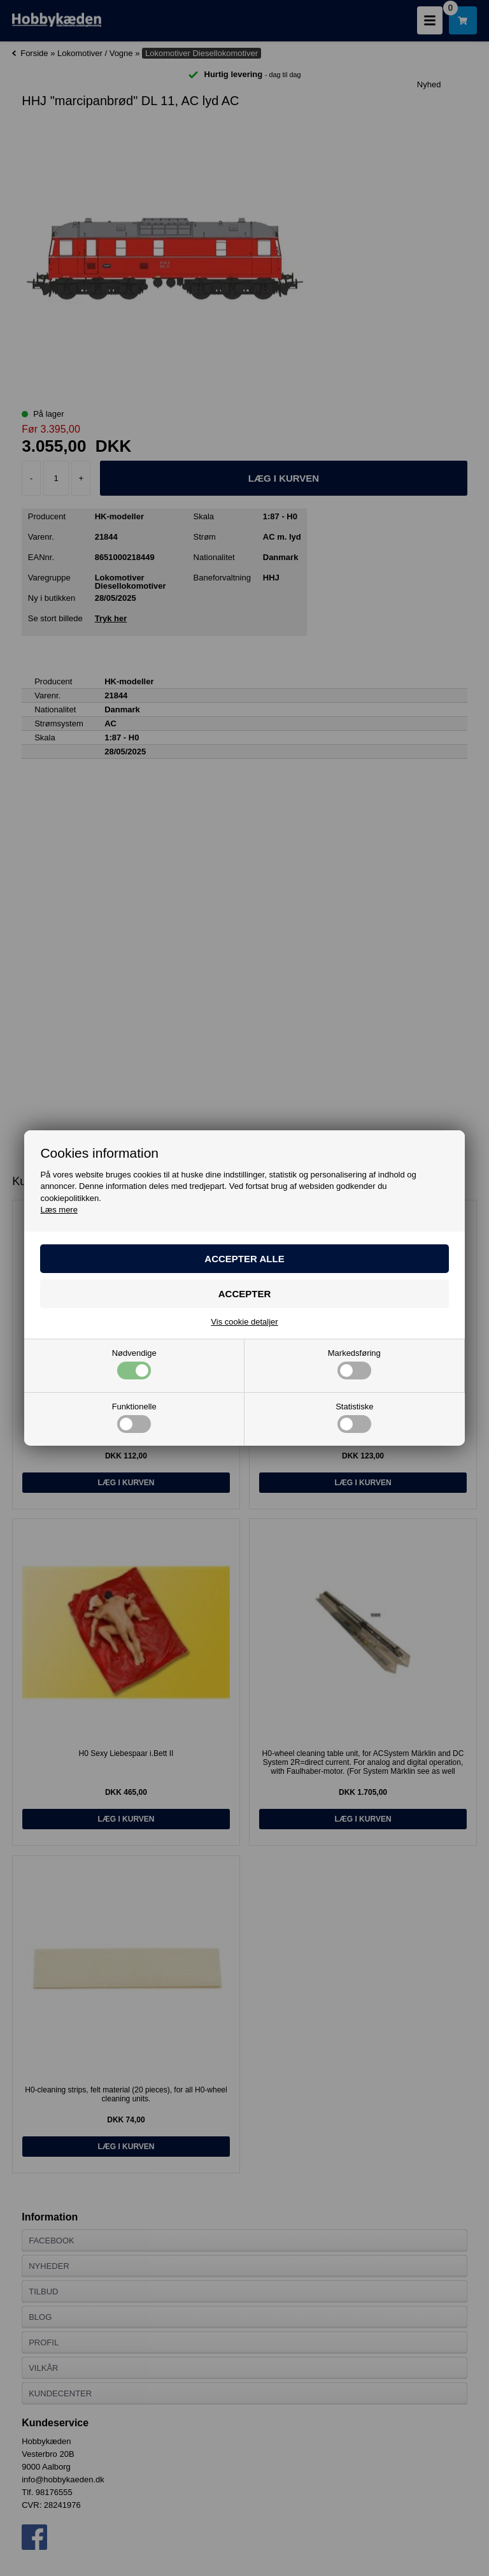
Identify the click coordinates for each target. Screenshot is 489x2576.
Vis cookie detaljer (244, 1322)
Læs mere (59, 1209)
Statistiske (354, 1417)
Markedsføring (354, 1364)
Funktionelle (134, 1417)
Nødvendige (134, 1364)
